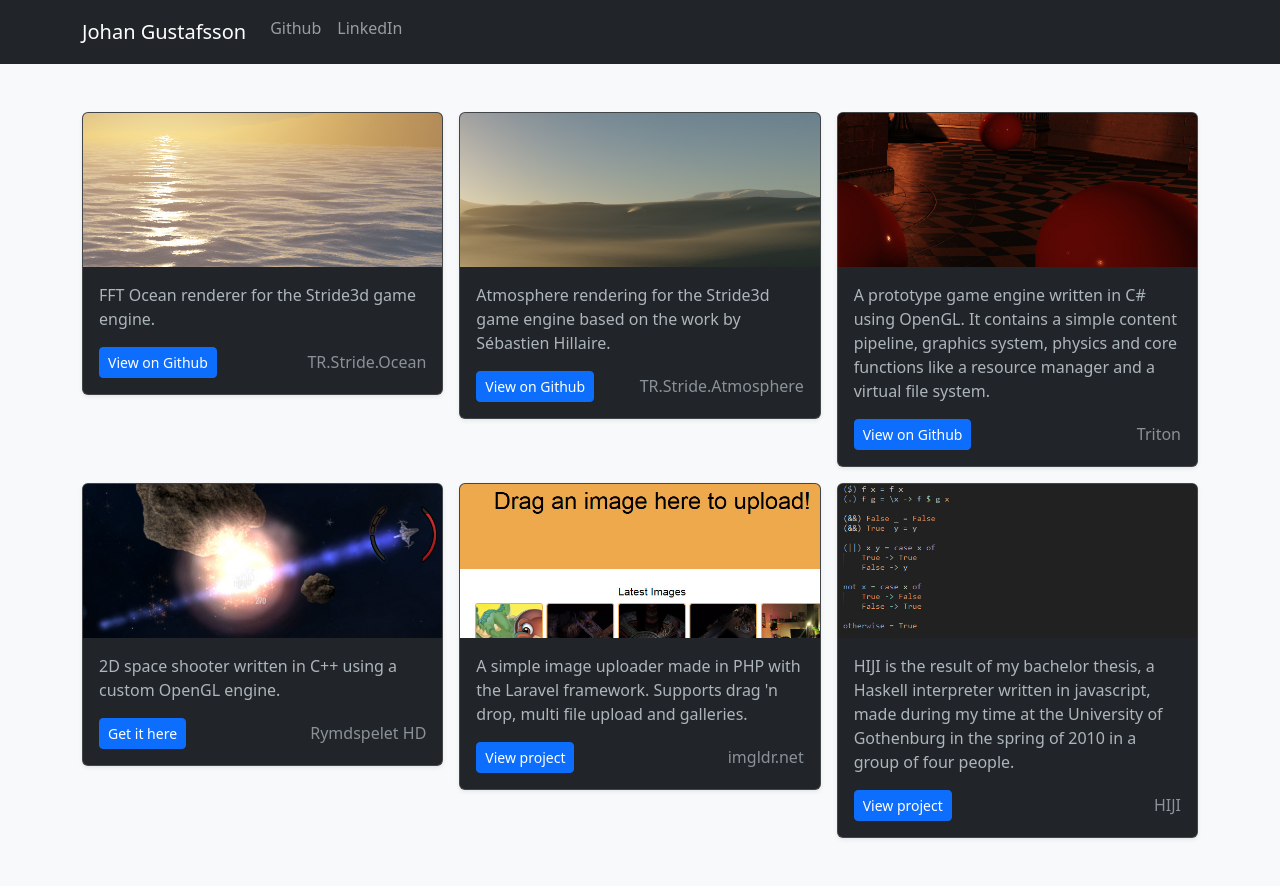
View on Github (158, 362)
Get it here (142, 733)
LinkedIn (369, 28)
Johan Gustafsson (164, 31)
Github (295, 28)
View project (525, 757)
